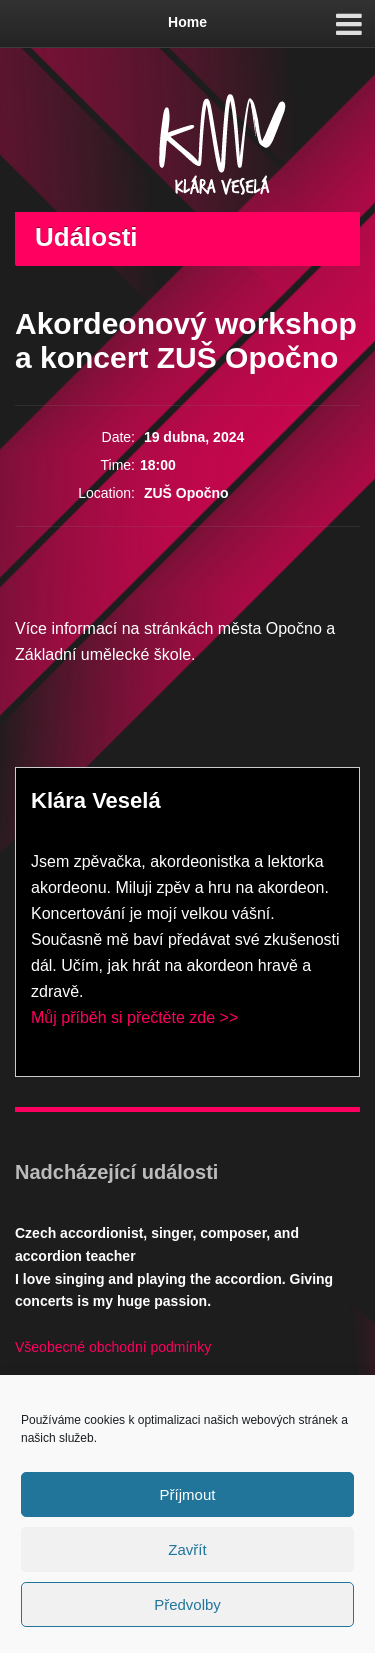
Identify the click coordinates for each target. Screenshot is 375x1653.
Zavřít (187, 1549)
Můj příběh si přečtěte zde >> (134, 1017)
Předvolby (187, 1604)
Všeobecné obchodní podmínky (113, 1347)
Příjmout (188, 1494)
